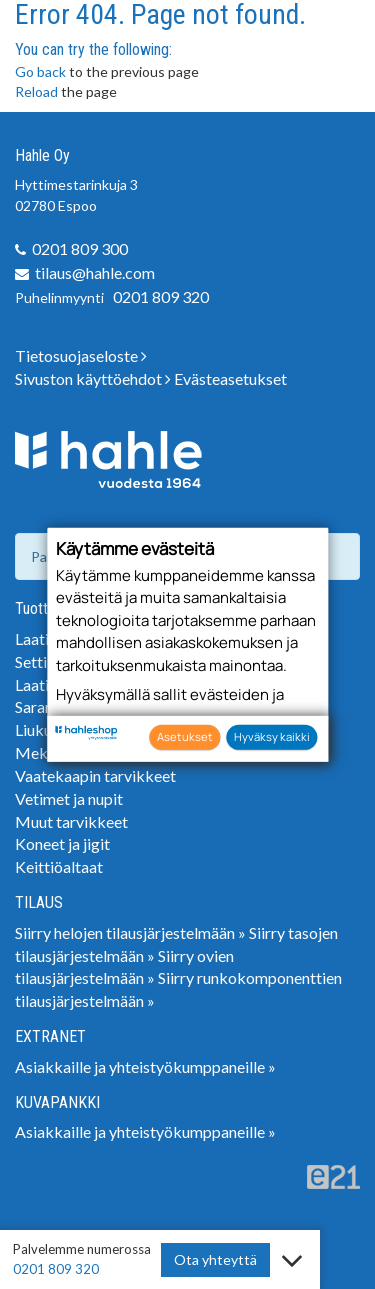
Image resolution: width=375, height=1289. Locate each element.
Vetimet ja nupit (69, 798)
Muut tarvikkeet (71, 821)
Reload (36, 91)
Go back (40, 71)
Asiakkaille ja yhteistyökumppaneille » (145, 1066)
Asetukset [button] (185, 736)
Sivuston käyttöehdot (93, 378)
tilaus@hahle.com (95, 272)
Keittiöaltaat (59, 866)
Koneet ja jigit (62, 843)
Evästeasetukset (230, 378)
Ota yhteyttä (215, 1259)
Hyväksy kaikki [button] (272, 736)
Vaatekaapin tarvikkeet (95, 775)
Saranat (41, 706)
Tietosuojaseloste (81, 355)
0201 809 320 (161, 296)
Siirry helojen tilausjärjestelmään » (130, 932)
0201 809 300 (80, 248)
